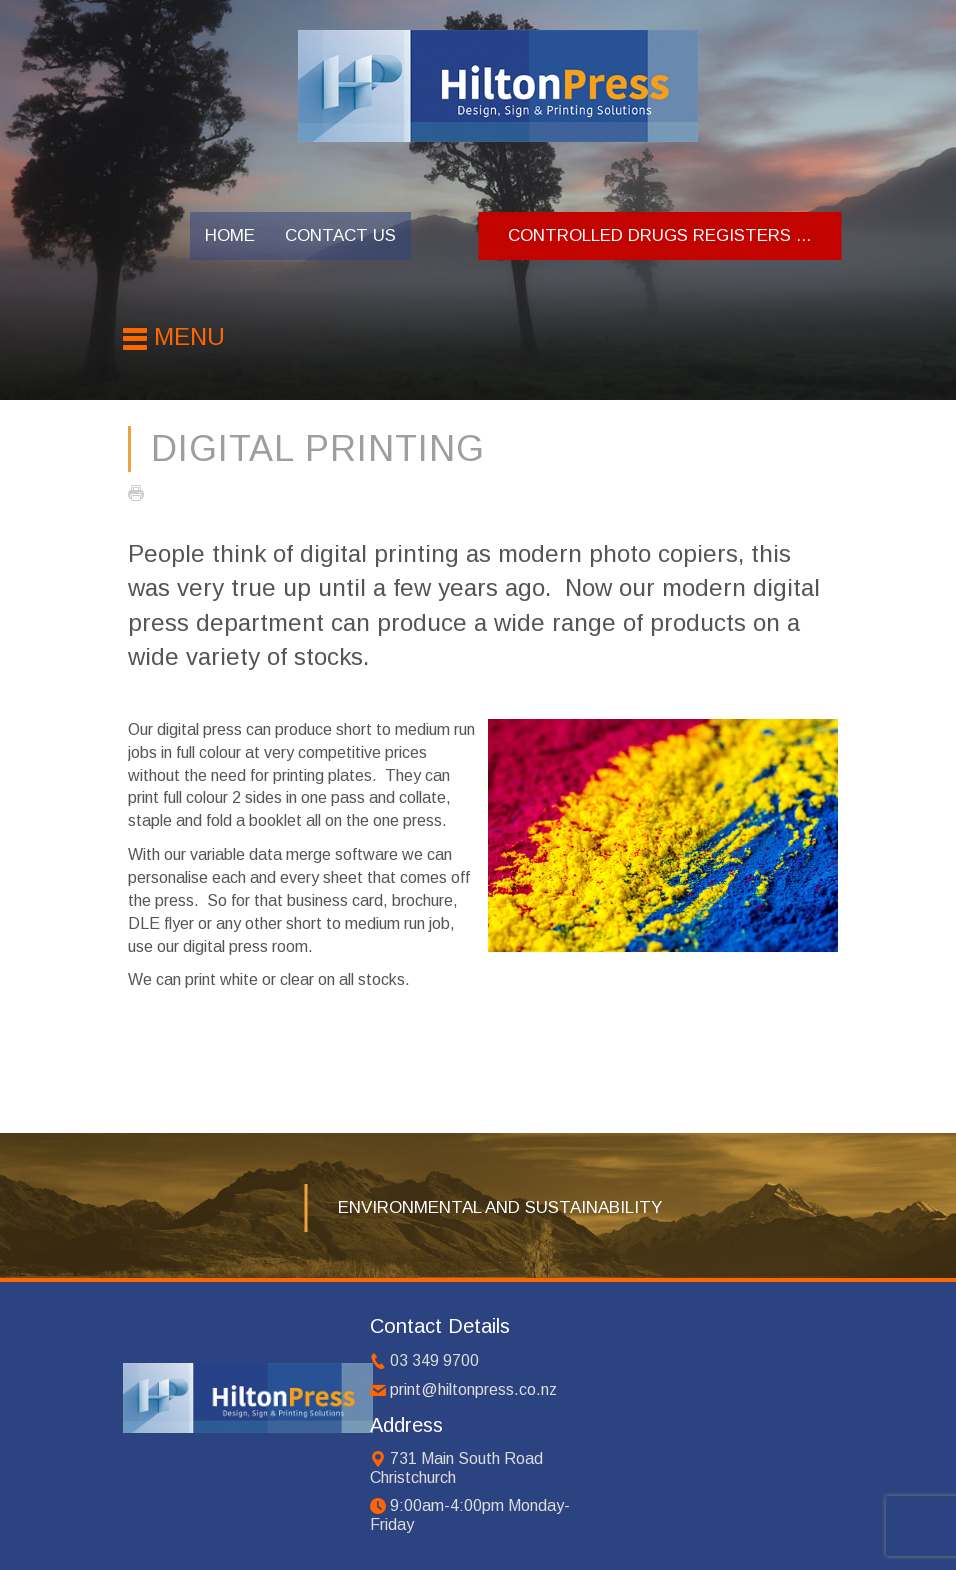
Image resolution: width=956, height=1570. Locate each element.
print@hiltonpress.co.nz (473, 1389)
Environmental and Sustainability (500, 1207)
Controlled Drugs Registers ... (659, 235)
